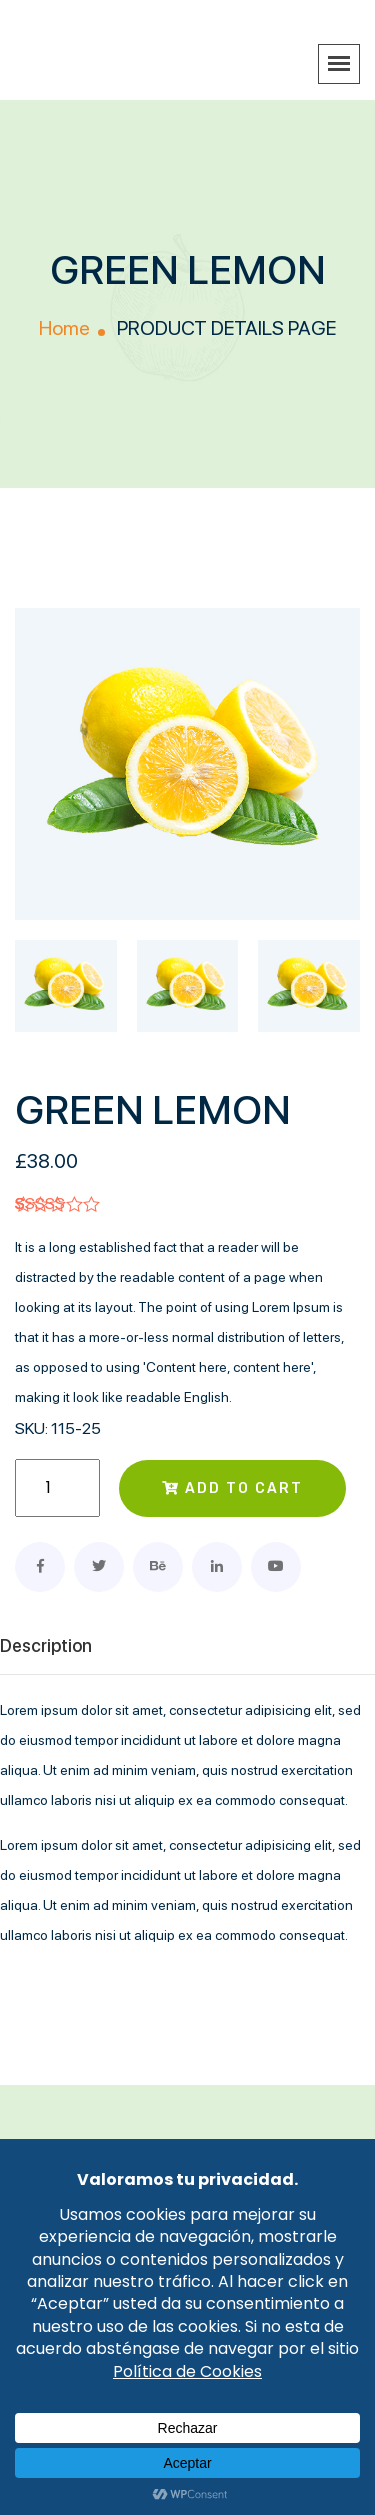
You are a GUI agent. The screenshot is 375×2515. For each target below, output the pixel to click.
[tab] (66, 996)
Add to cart (232, 1488)
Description (46, 1645)
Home (64, 328)
